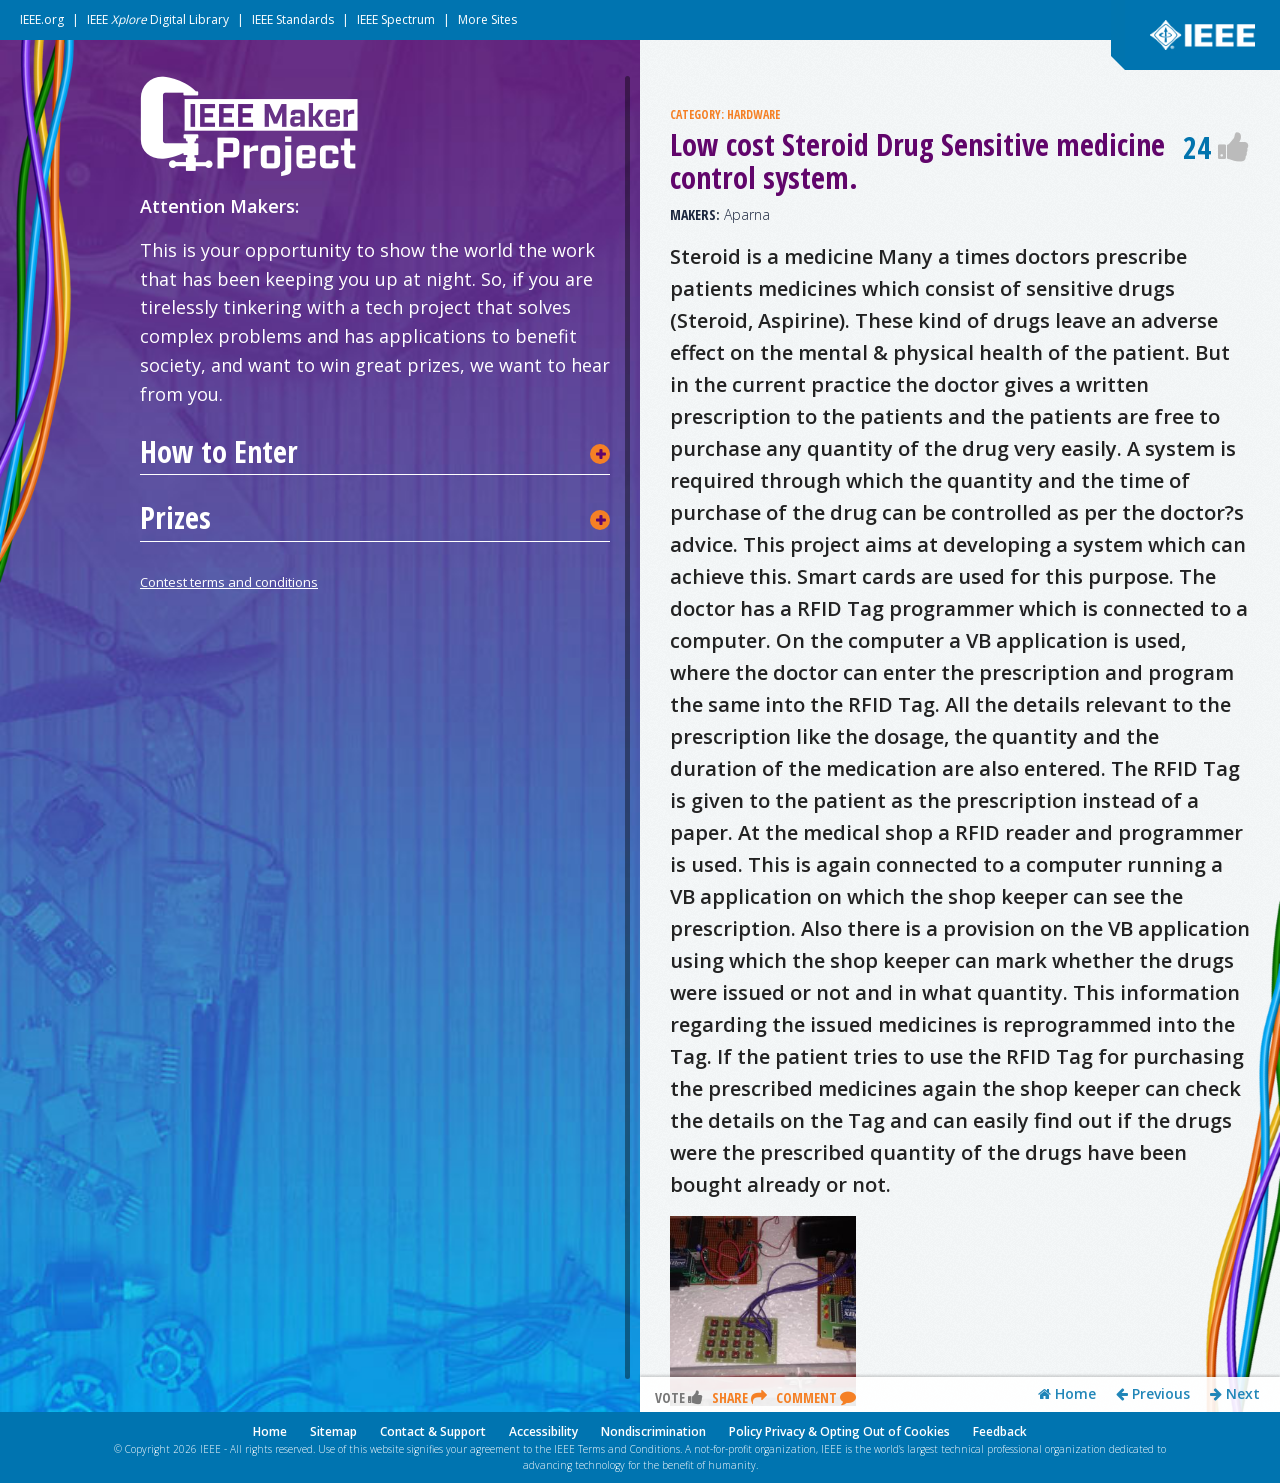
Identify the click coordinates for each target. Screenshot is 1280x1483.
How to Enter (219, 452)
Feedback (1000, 1431)
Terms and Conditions (629, 1449)
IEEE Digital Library (158, 19)
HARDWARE (753, 114)
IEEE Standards (293, 19)
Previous (1153, 1397)
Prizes (175, 518)
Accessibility (543, 1431)
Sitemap (333, 1431)
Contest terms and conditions (229, 582)
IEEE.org (42, 19)
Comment (816, 1400)
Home (1067, 1397)
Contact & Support (433, 1431)
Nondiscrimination (653, 1431)
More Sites (487, 19)
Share (739, 1400)
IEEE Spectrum (396, 19)
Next (1235, 1397)
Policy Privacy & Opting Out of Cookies (839, 1431)
